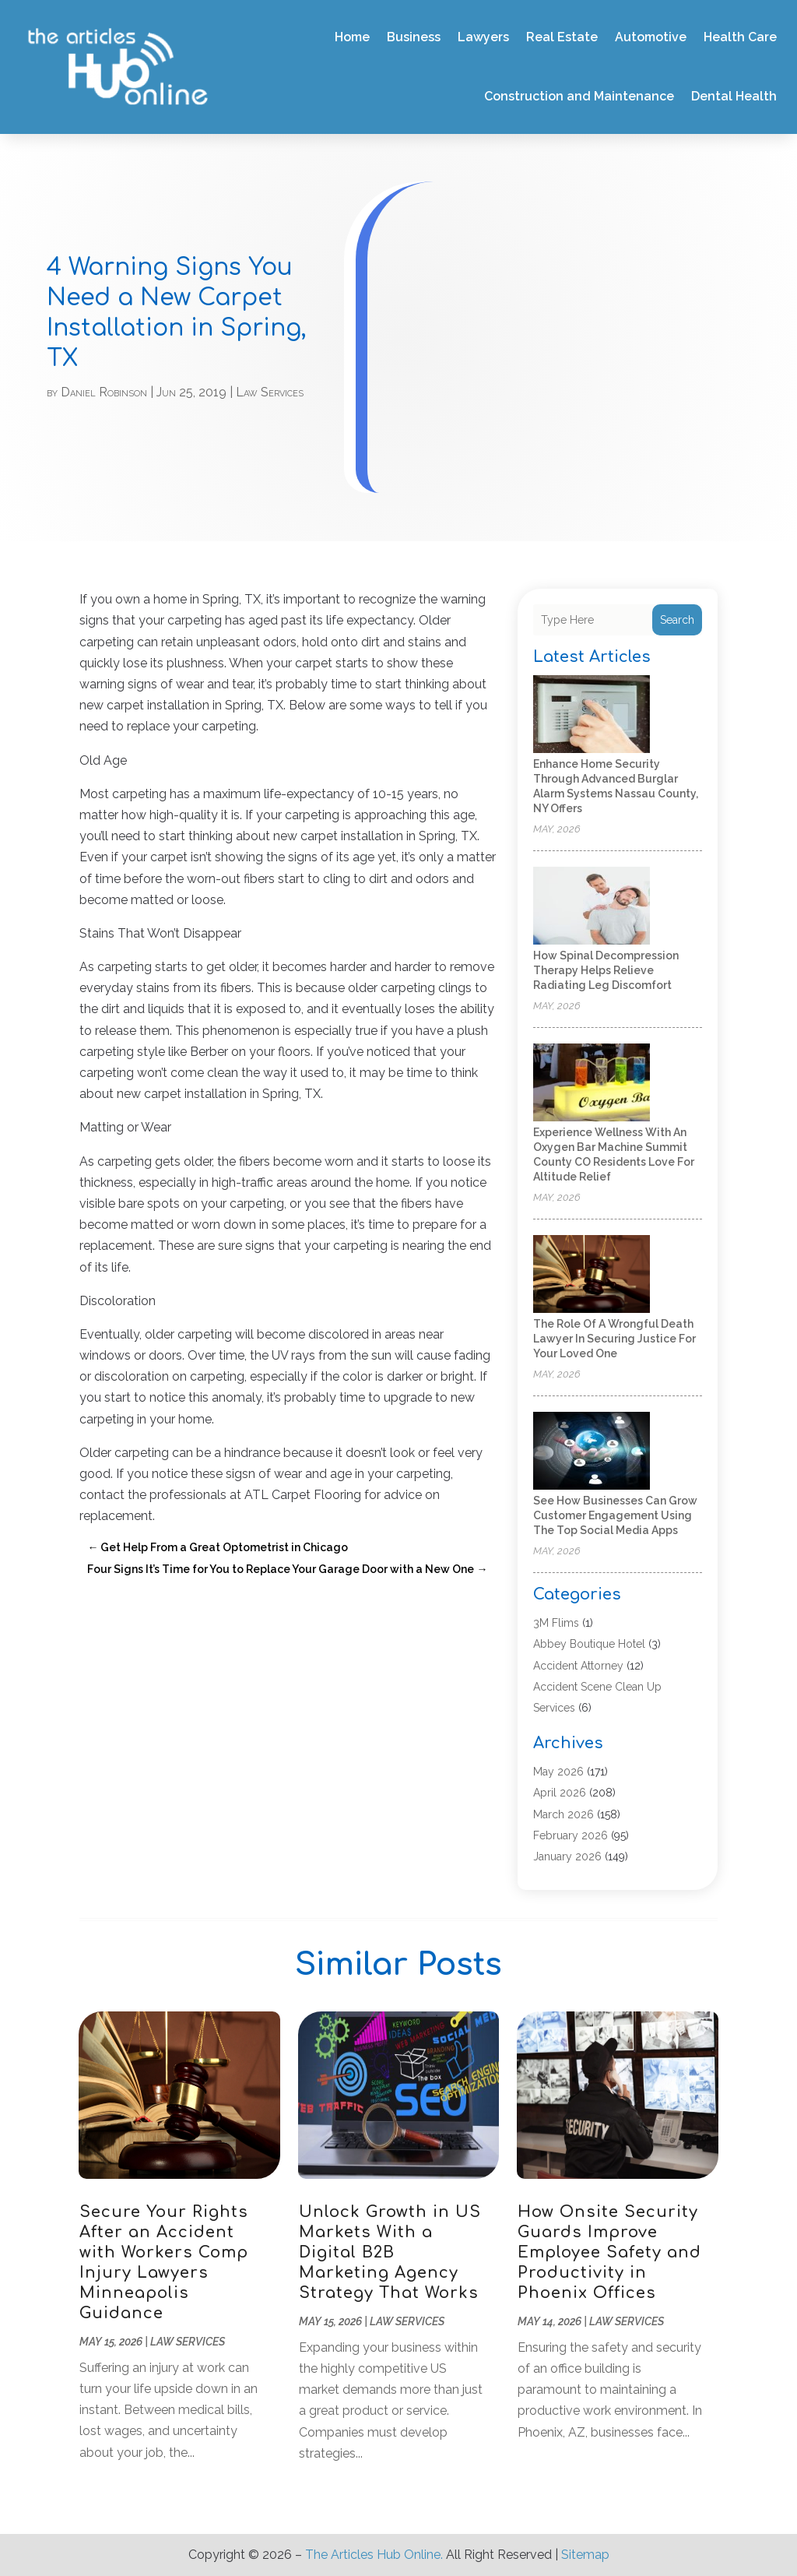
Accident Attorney (578, 1665)
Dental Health (734, 96)
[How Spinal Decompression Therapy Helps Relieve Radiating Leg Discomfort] (591, 907)
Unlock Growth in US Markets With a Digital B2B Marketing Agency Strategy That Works (390, 2252)
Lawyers (483, 37)
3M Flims (556, 1623)
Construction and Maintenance (579, 96)
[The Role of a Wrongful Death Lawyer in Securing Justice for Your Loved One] (591, 1275)
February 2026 (570, 1835)
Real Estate (562, 37)
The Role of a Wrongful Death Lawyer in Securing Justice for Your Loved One (614, 1339)
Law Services (270, 392)
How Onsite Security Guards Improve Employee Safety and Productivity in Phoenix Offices (609, 2252)
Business (414, 37)
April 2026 (559, 1792)
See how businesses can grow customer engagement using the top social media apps (615, 1515)
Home (352, 37)
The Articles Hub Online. (374, 2554)
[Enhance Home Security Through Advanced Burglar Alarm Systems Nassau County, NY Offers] (591, 715)
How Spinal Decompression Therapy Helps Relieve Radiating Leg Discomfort (606, 970)
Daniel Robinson (104, 392)
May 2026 (558, 1771)
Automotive (650, 37)
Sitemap (585, 2554)
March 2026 (563, 1814)
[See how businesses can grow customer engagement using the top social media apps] (591, 1452)
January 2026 (567, 1856)
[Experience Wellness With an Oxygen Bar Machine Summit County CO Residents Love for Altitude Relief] (591, 1083)
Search (677, 620)
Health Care (740, 37)
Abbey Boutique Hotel (589, 1644)
